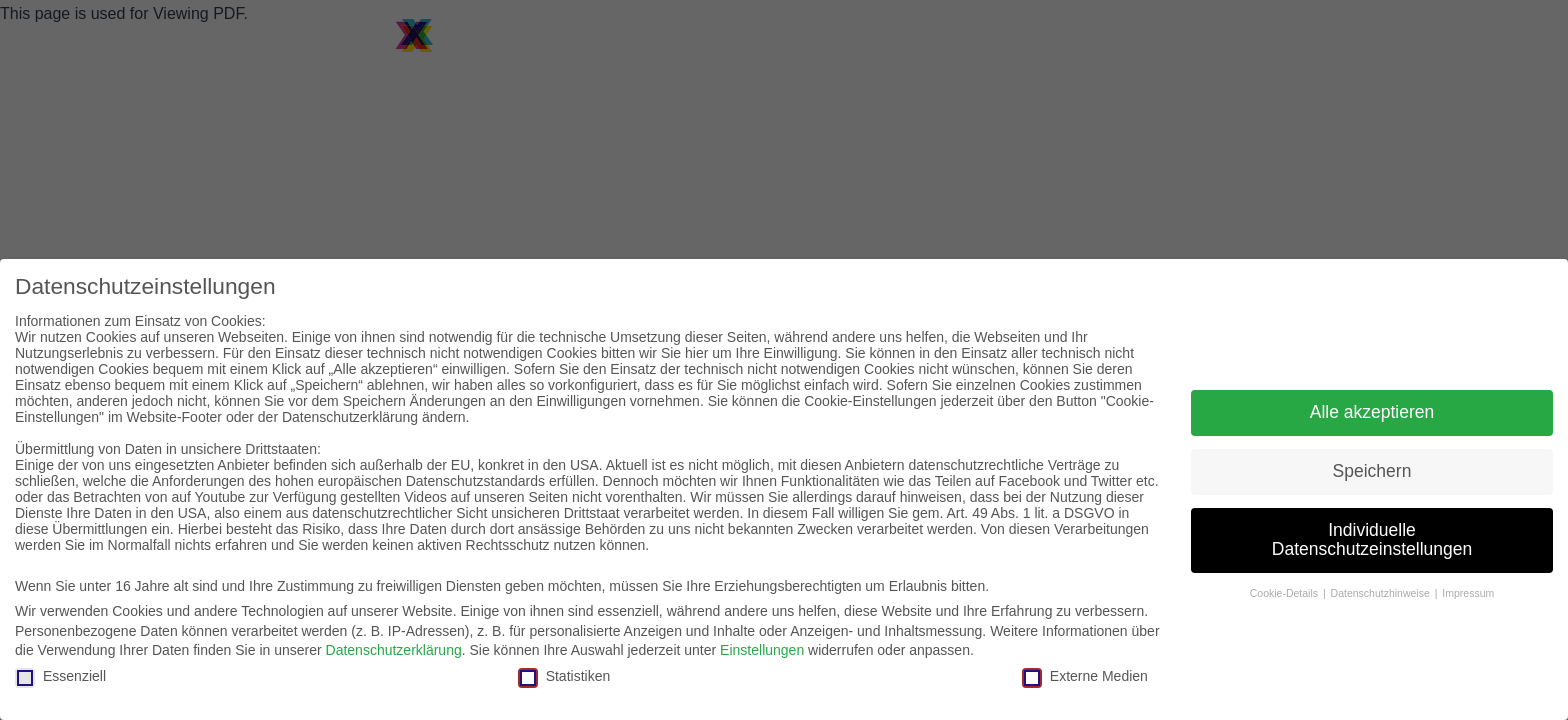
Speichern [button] (1372, 471)
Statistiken (564, 676)
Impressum (1468, 593)
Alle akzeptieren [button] (1372, 412)
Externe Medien (1085, 676)
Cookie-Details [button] (1285, 593)
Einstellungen (762, 650)
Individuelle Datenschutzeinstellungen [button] (1372, 540)
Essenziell (60, 676)
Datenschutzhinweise (1382, 593)
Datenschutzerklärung (394, 650)
